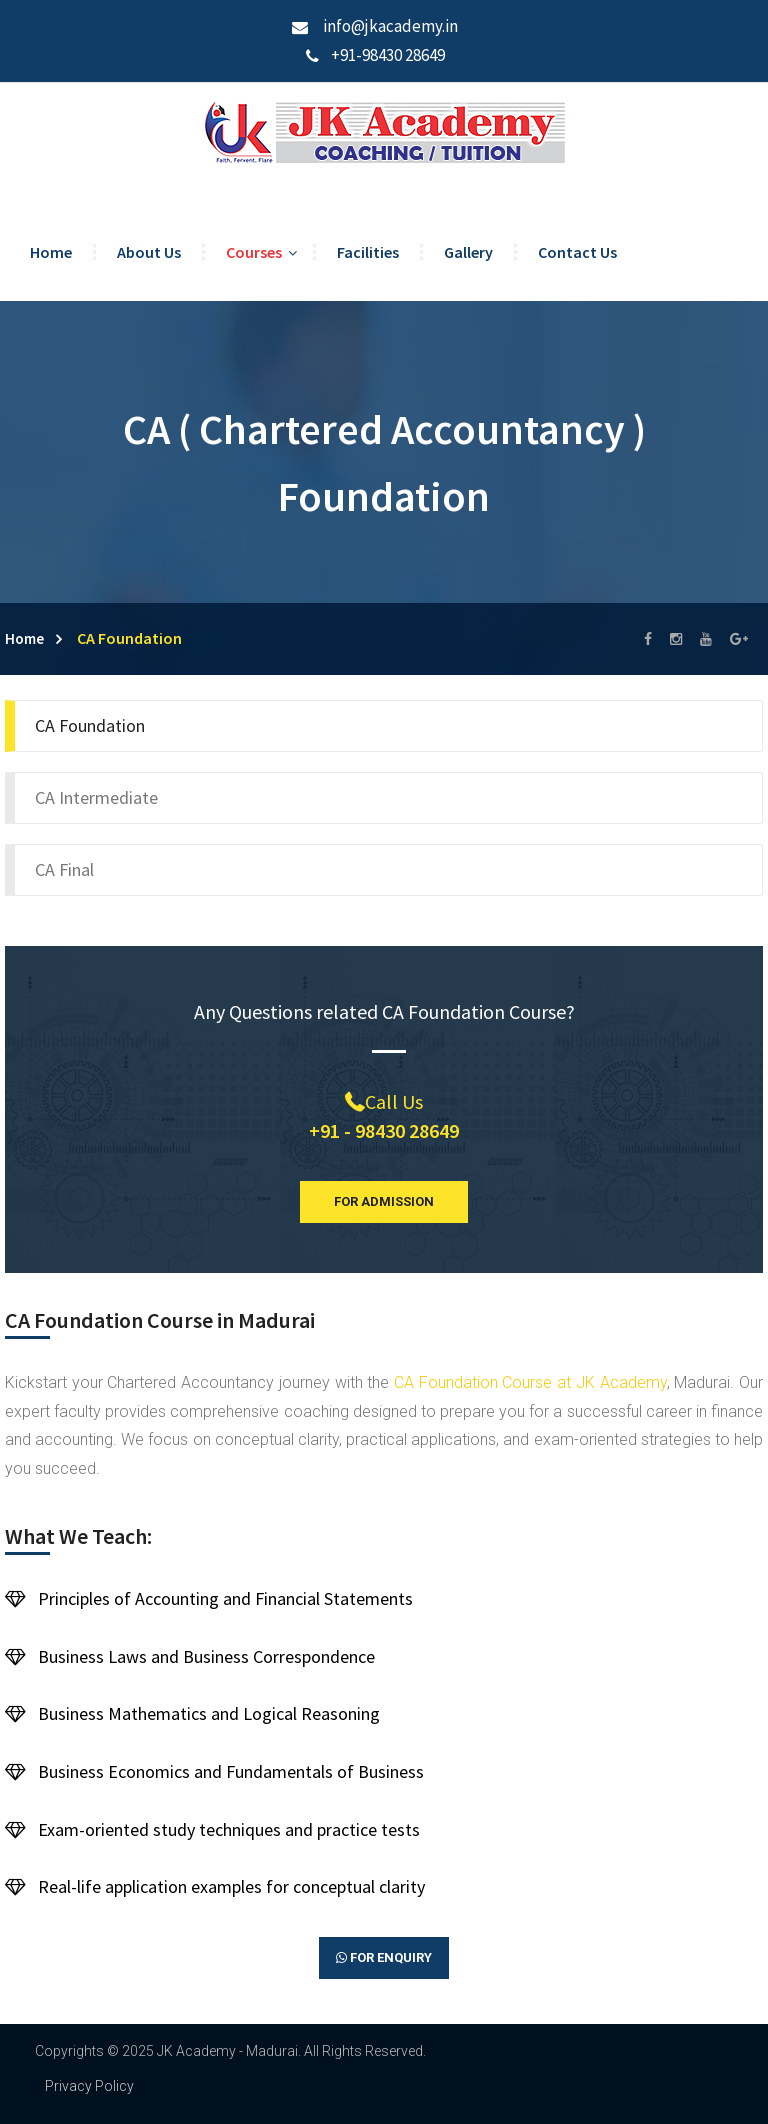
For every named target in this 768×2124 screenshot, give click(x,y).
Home (51, 252)
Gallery (468, 252)
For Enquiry (384, 1958)
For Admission (384, 1201)
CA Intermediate (96, 797)
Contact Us (577, 252)
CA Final (64, 869)
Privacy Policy (89, 2086)
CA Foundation (90, 725)
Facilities (368, 252)
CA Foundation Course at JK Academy (530, 1382)
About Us (149, 252)
